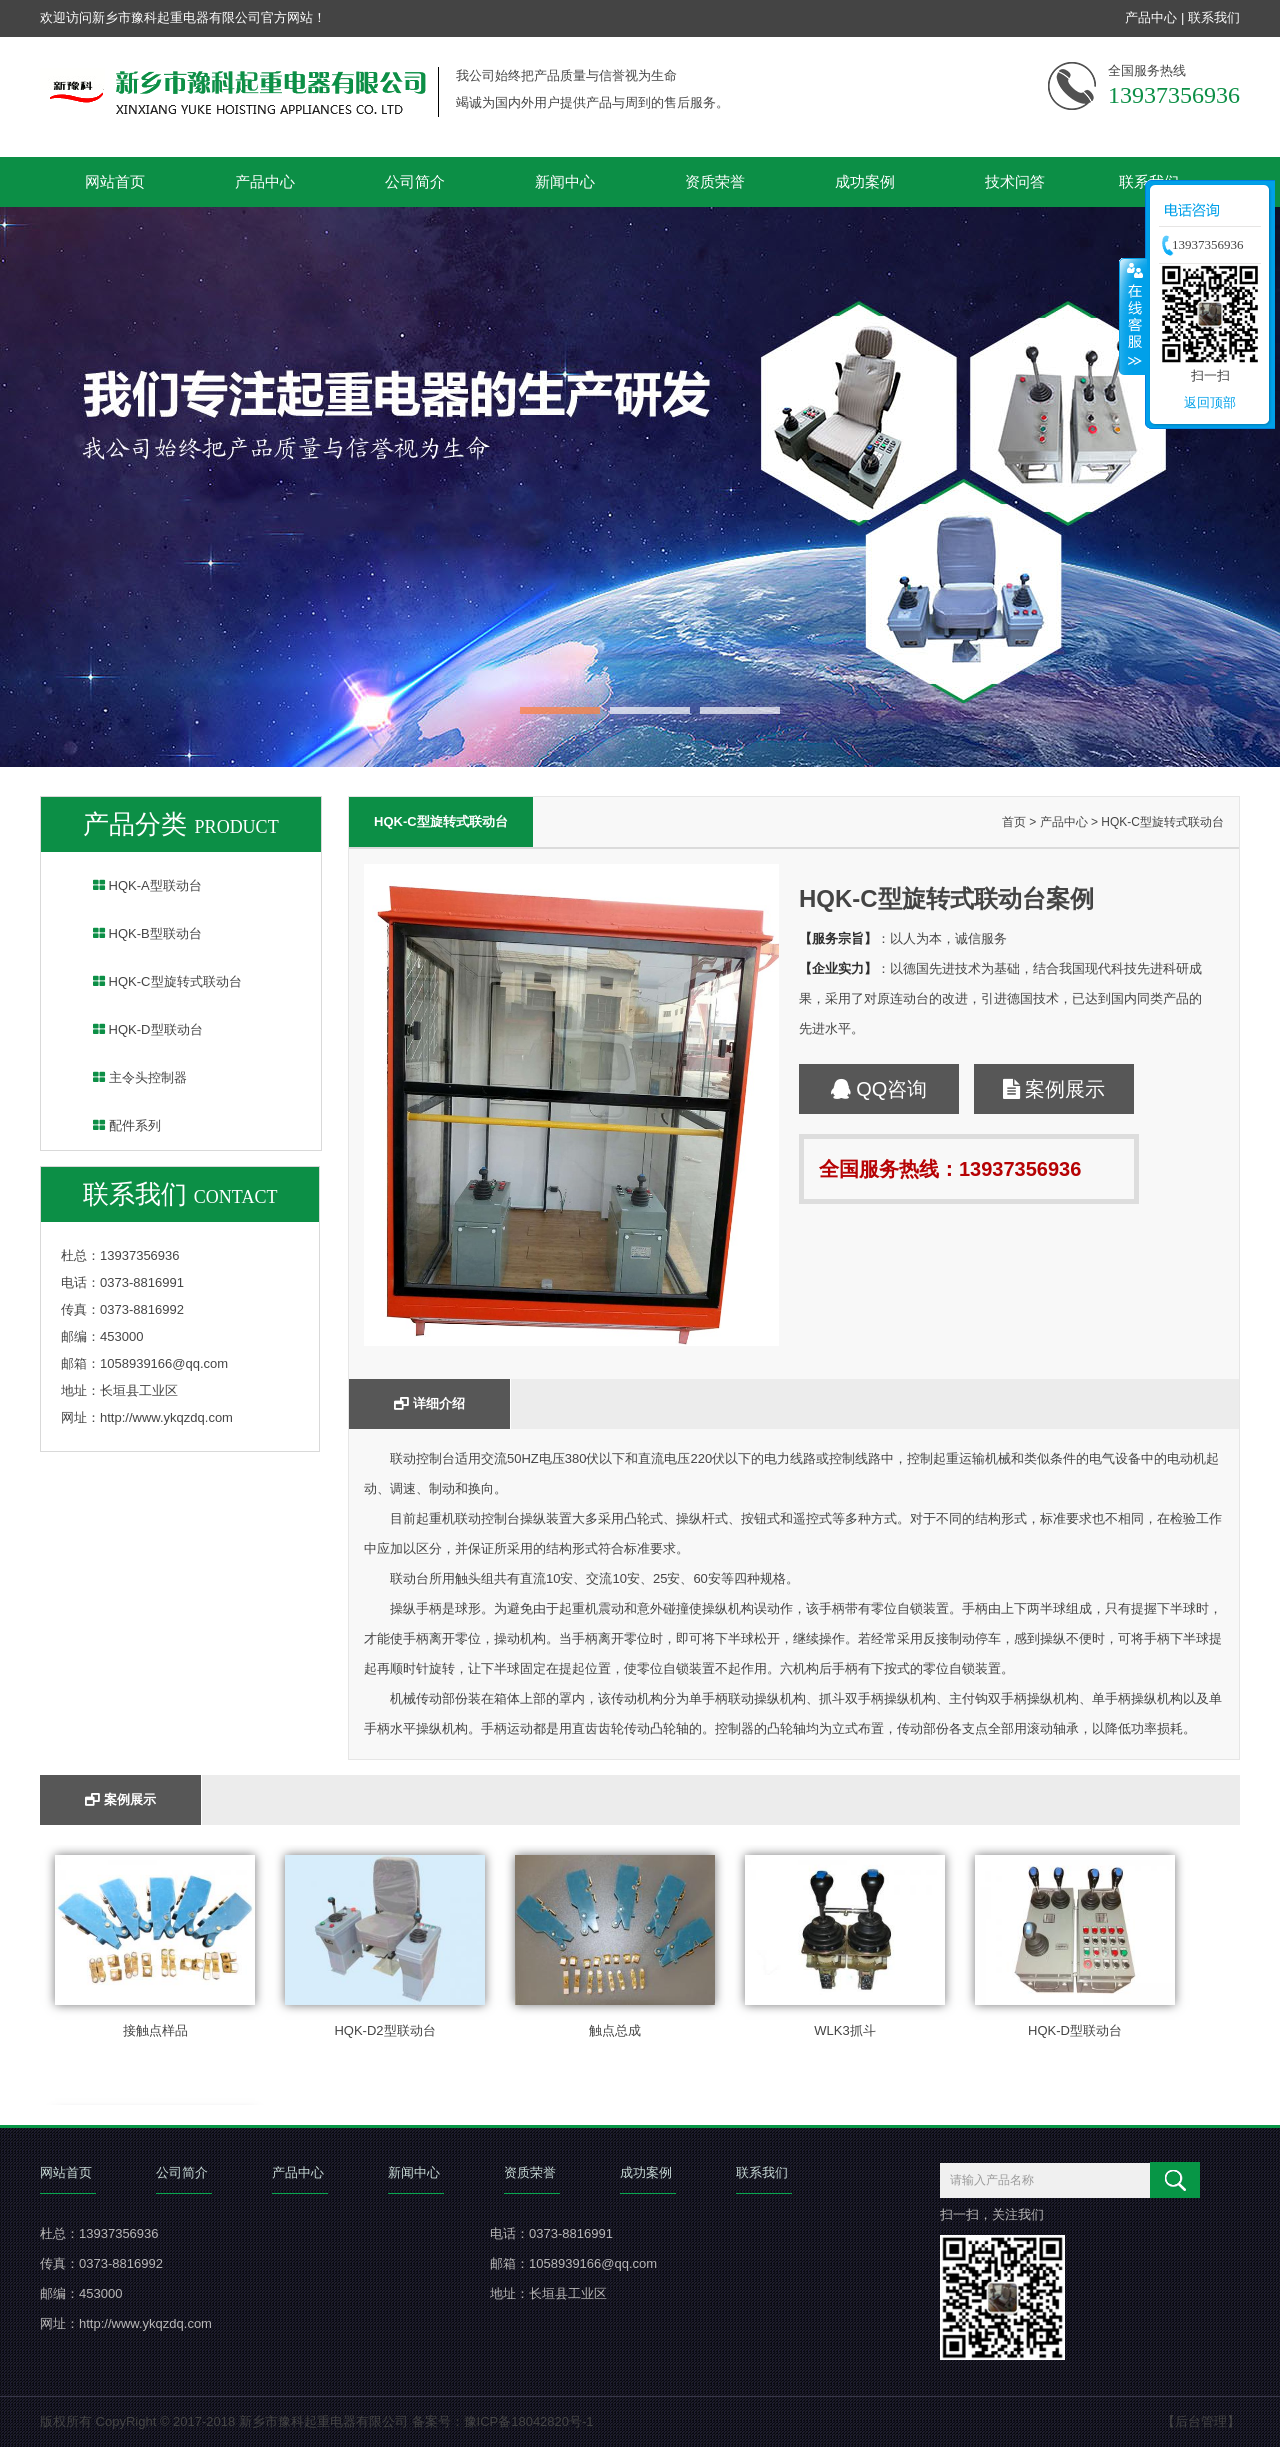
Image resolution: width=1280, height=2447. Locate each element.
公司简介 (415, 181)
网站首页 (115, 181)
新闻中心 (565, 181)
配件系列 (114, 1125)
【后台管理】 (1201, 2421)
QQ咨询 (879, 1089)
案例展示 (1054, 1089)
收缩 (1133, 316)
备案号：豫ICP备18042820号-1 (503, 2421)
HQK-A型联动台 (134, 885)
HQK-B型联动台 (134, 933)
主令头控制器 (127, 1077)
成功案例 (865, 181)
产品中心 (1151, 17)
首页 (1014, 822)
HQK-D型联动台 (135, 1029)
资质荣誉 (715, 181)
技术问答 (1015, 181)
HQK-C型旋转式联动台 (154, 981)
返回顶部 (1210, 402)
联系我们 (1214, 17)
